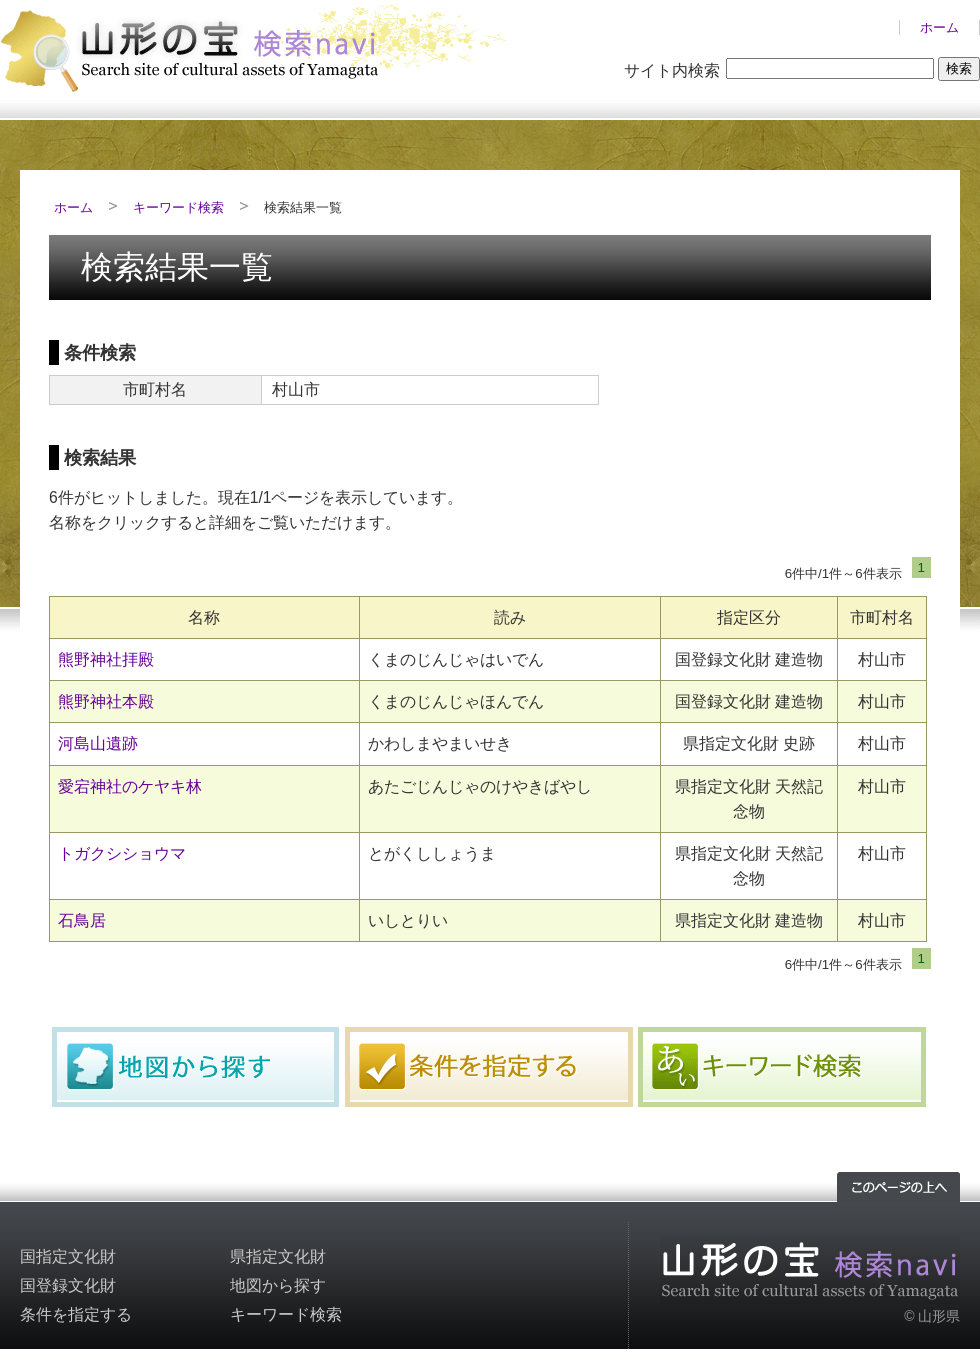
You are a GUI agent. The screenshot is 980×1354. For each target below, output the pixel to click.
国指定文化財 (68, 1256)
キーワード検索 (178, 207)
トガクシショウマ (122, 853)
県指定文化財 (278, 1256)
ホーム (939, 27)
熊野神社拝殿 (106, 659)
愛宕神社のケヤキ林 (130, 786)
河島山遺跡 (98, 743)
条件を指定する (489, 1067)
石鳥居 (82, 920)
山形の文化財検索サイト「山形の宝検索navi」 (260, 46)
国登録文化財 (68, 1285)
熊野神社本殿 (106, 701)
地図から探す (196, 1067)
